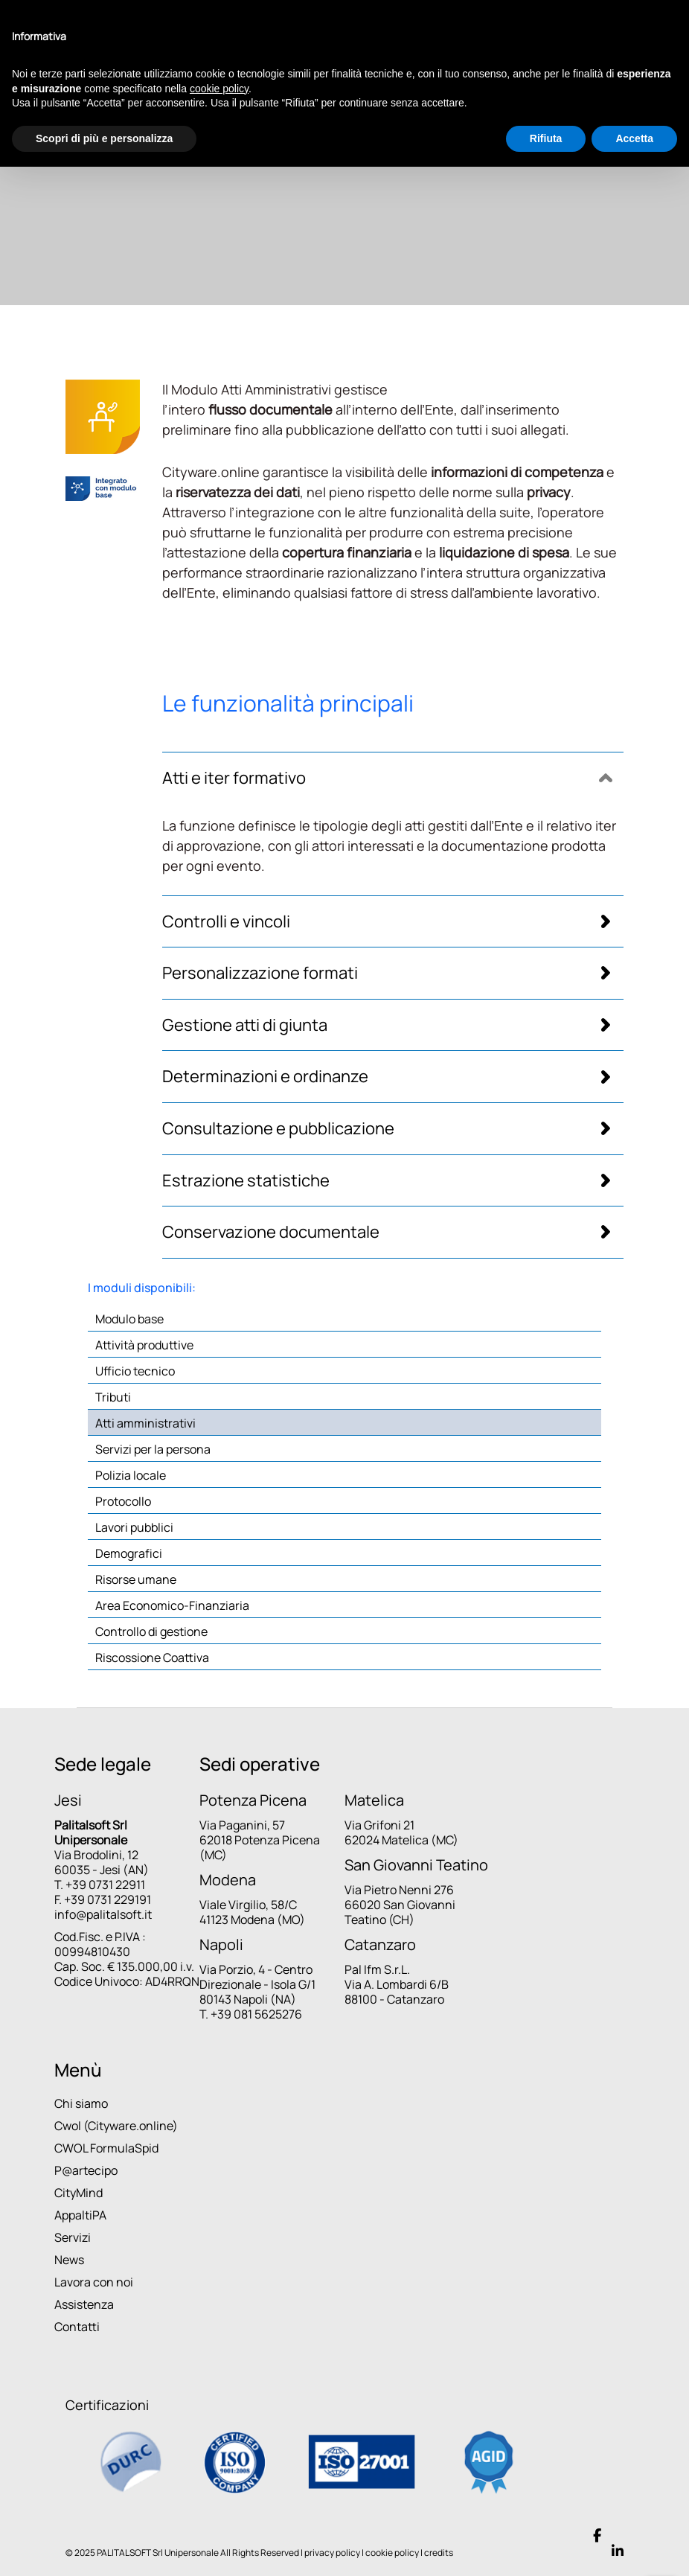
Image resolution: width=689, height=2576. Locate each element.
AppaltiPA (80, 2215)
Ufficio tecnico (135, 1371)
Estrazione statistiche (246, 1181)
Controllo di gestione (151, 1631)
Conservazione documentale (270, 1232)
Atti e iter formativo (234, 778)
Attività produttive (144, 1345)
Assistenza (84, 2304)
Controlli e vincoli (226, 922)
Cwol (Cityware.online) (116, 2126)
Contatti (77, 2326)
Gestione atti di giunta (244, 1025)
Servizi (72, 2237)
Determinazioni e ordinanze (265, 1076)
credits (438, 2552)
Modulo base (129, 1319)
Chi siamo (81, 2103)
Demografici (128, 1553)
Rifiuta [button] (546, 138)
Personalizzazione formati (260, 973)
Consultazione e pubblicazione (278, 1129)
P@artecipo (86, 2170)
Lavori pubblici (134, 1527)
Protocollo (123, 1501)
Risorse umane (135, 1579)
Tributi (113, 1397)
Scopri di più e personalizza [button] (104, 138)
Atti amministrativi (145, 1423)
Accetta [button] (634, 138)
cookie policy (392, 2552)
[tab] (393, 778)
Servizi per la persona (153, 1449)
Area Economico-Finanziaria (172, 1605)
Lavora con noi (93, 2282)
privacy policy (332, 2552)
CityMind (78, 2193)
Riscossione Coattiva (152, 1657)
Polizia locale (130, 1475)
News (69, 2259)
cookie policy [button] (219, 89)
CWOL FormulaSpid (106, 2148)
